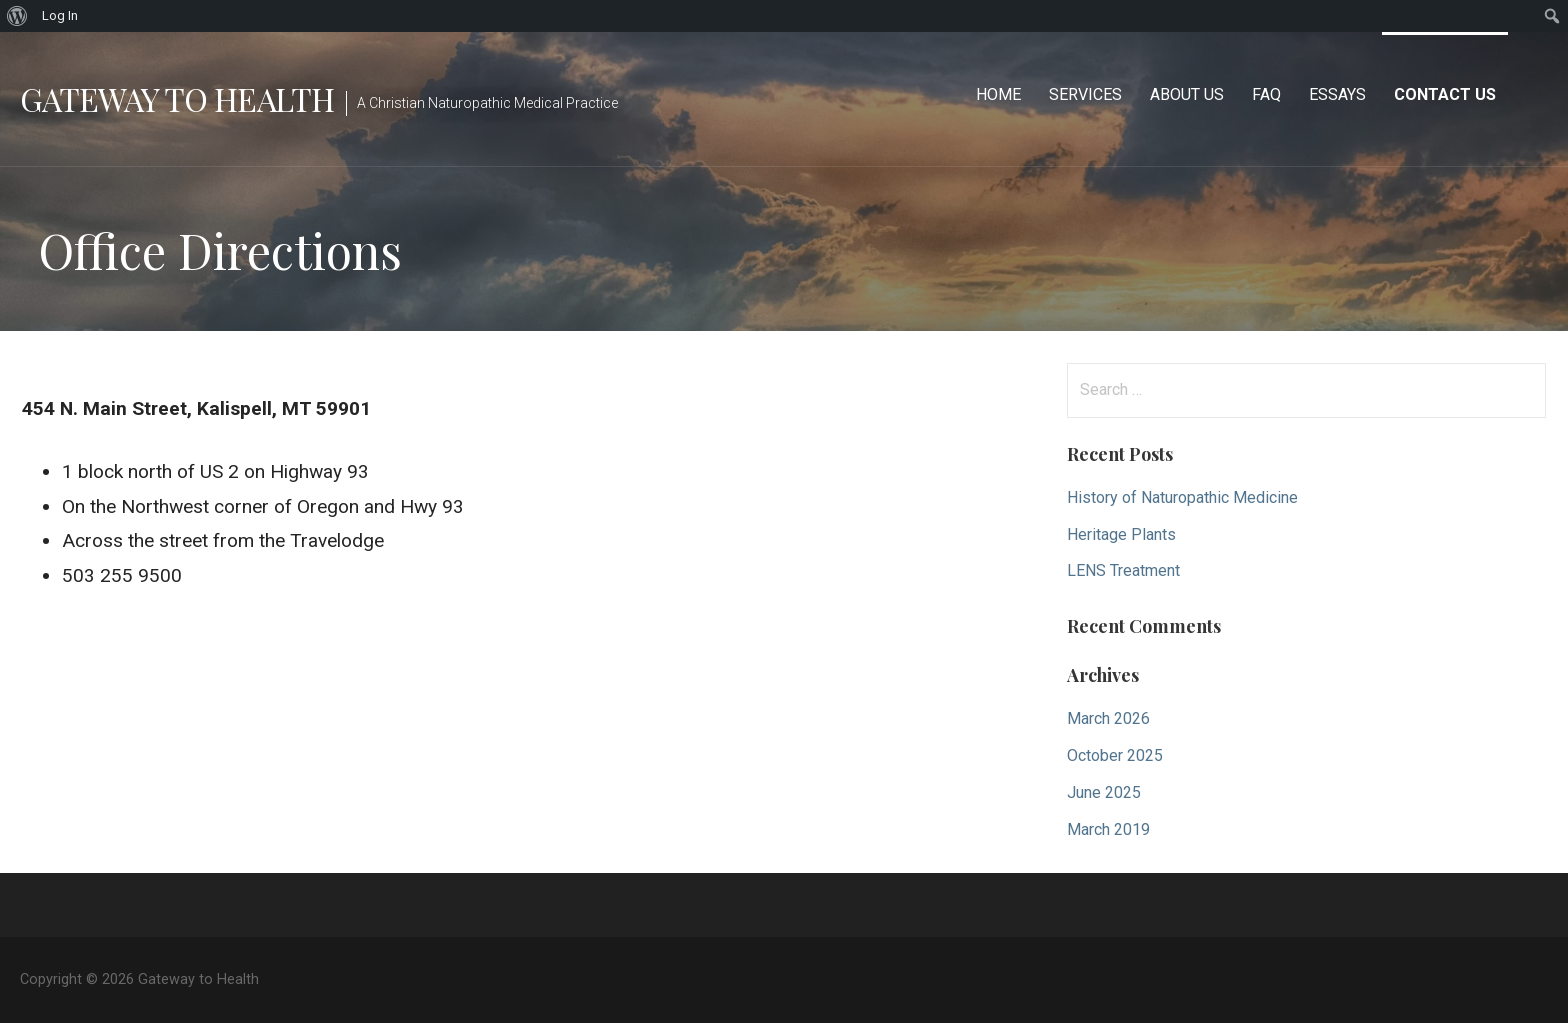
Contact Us (1445, 94)
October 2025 (1115, 755)
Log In (60, 15)
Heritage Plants (1121, 534)
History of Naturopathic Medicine (1182, 497)
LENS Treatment (1123, 570)
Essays (1337, 94)
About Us (1187, 94)
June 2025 (1104, 792)
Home (998, 94)
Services (1085, 94)
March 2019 (1108, 829)
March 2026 (1108, 718)
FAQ (1266, 94)
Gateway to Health (177, 98)
